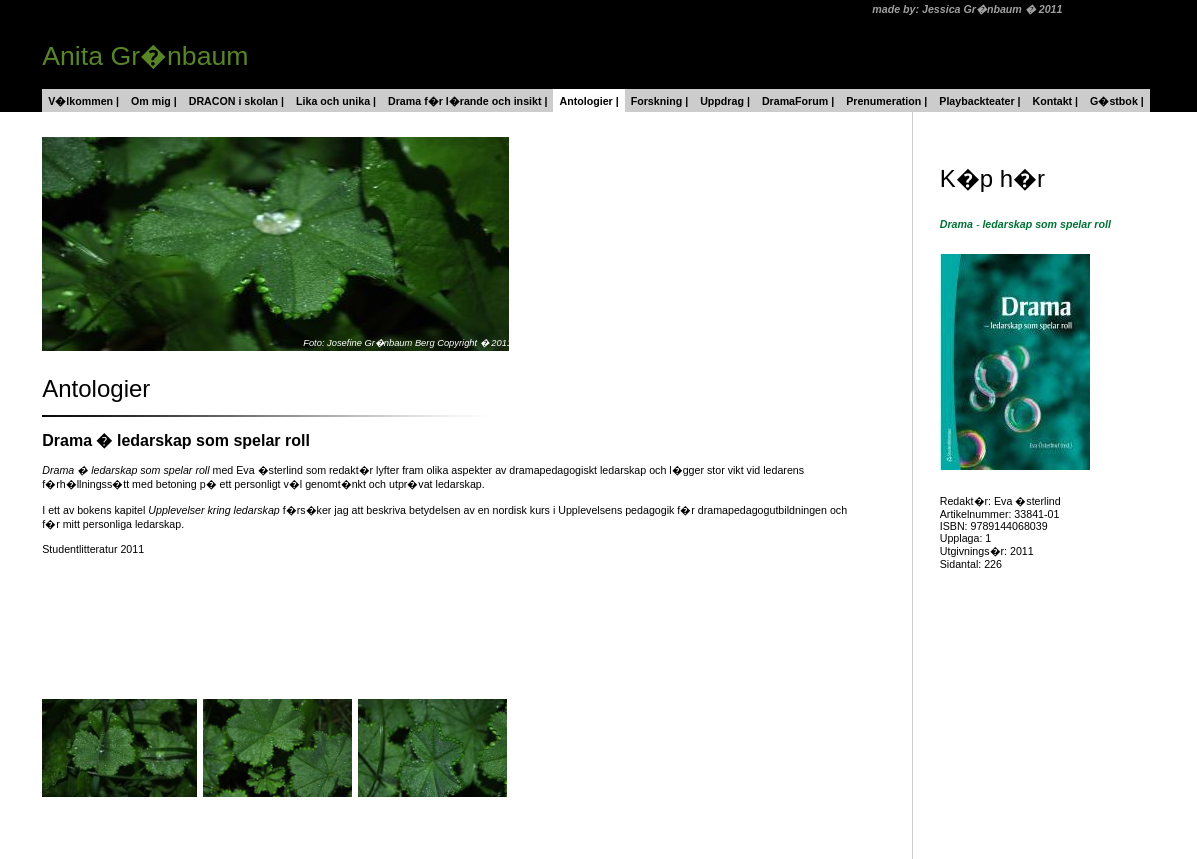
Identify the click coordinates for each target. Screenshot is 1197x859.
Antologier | (588, 101)
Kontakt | (1055, 101)
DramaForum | (798, 101)
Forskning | (659, 101)
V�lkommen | (83, 101)
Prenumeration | (886, 101)
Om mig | (154, 101)
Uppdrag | (725, 101)
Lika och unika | (336, 101)
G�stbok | (1117, 101)
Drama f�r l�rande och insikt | (467, 101)
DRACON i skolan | (236, 101)
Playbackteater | (979, 101)
